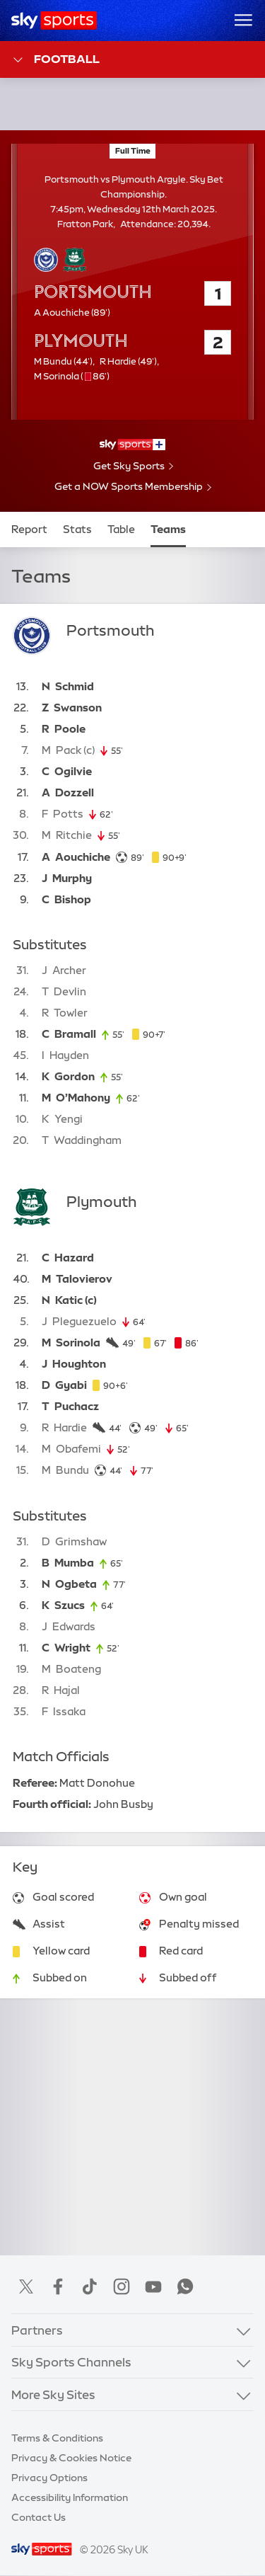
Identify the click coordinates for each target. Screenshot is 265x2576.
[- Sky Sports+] (132, 444)
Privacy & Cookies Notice (71, 2458)
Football (55, 60)
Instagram (121, 2286)
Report (29, 529)
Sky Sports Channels (71, 2362)
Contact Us (38, 2517)
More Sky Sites (53, 2394)
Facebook (58, 2286)
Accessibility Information (69, 2497)
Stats (77, 529)
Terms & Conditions (57, 2438)
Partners (37, 2330)
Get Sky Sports (129, 466)
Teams (168, 529)
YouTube (153, 2286)
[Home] (54, 20)
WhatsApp (185, 2286)
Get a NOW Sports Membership (128, 486)
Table (121, 529)
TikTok (90, 2286)
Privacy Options (49, 2478)
